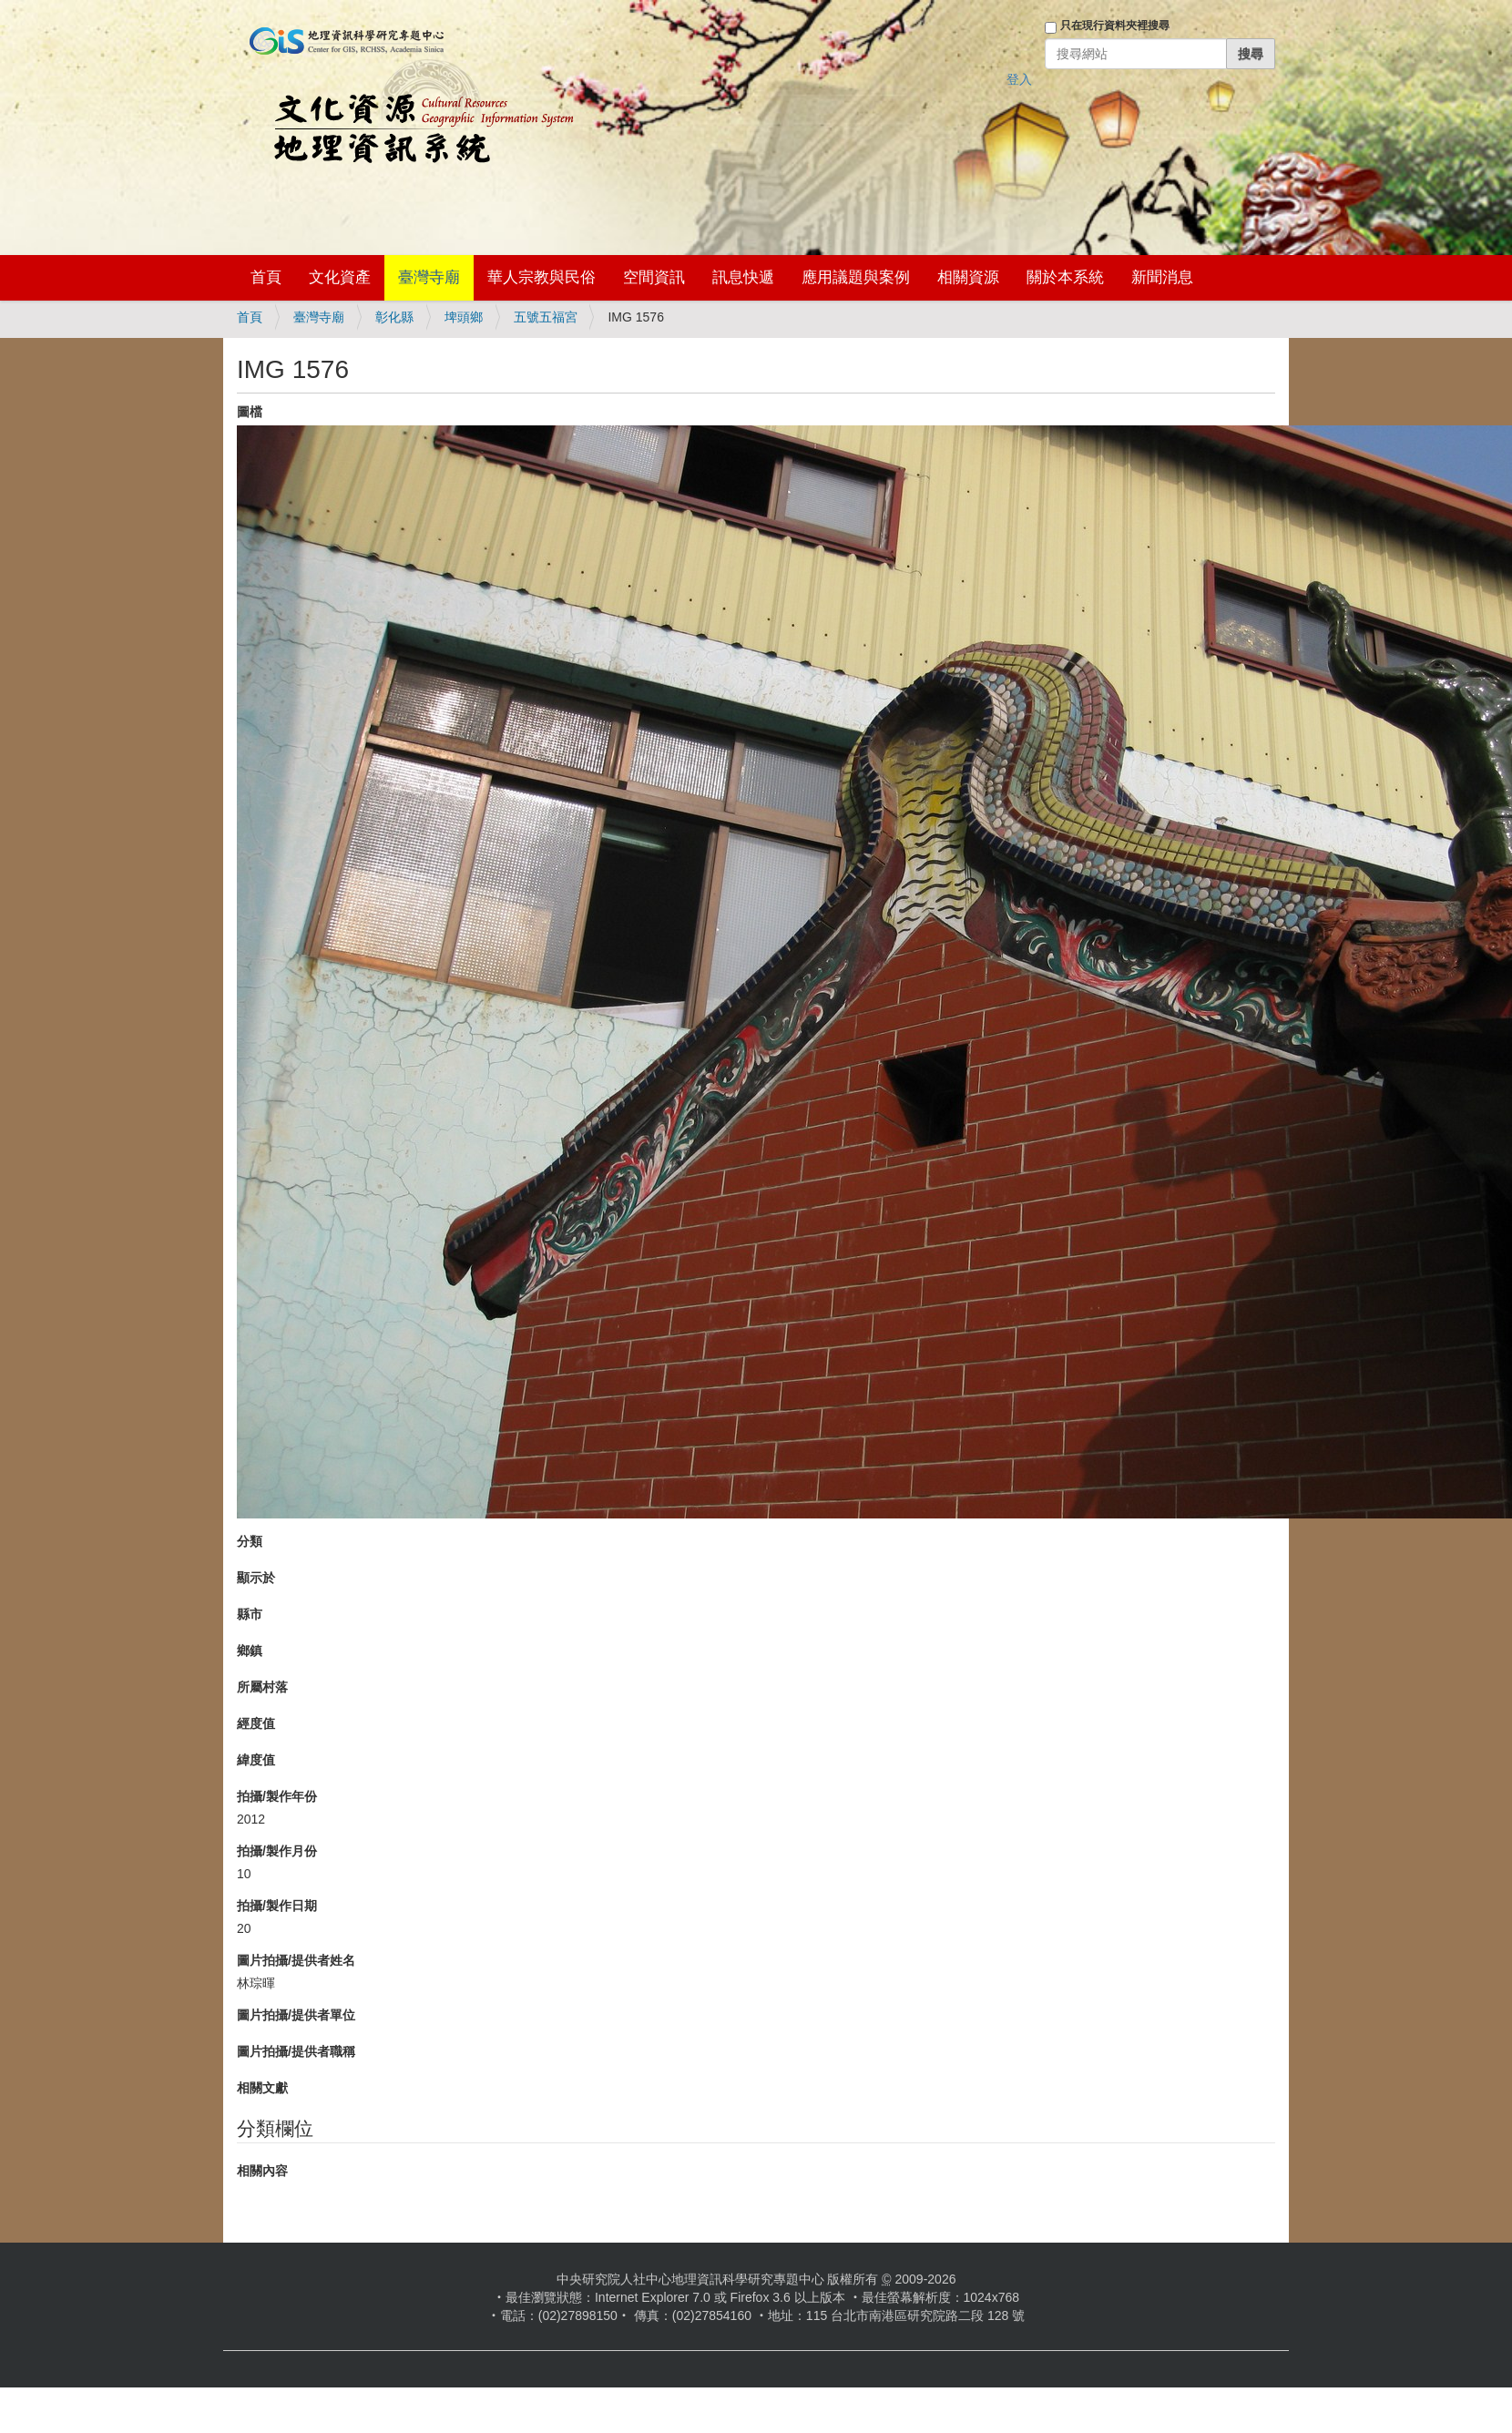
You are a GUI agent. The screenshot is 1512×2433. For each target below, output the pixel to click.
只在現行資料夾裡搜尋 (1115, 25)
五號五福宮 (545, 317)
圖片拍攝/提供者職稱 (296, 2051)
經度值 (256, 1723)
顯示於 (256, 1577)
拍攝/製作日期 (277, 1905)
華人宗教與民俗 (541, 277)
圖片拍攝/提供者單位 (296, 2015)
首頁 (265, 277)
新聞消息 (1162, 277)
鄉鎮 (249, 1650)
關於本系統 (1065, 277)
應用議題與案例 (856, 277)
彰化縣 (394, 317)
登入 (1019, 79)
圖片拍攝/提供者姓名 (296, 1960)
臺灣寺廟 (429, 277)
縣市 (249, 1614)
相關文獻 (262, 2087)
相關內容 (262, 2170)
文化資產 (340, 277)
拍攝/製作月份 (277, 1851)
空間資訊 (654, 277)
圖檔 (249, 411)
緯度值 (256, 1760)
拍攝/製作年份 (277, 1796)
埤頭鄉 (463, 317)
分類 (249, 1541)
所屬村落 (262, 1687)
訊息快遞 (743, 277)
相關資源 (968, 277)
